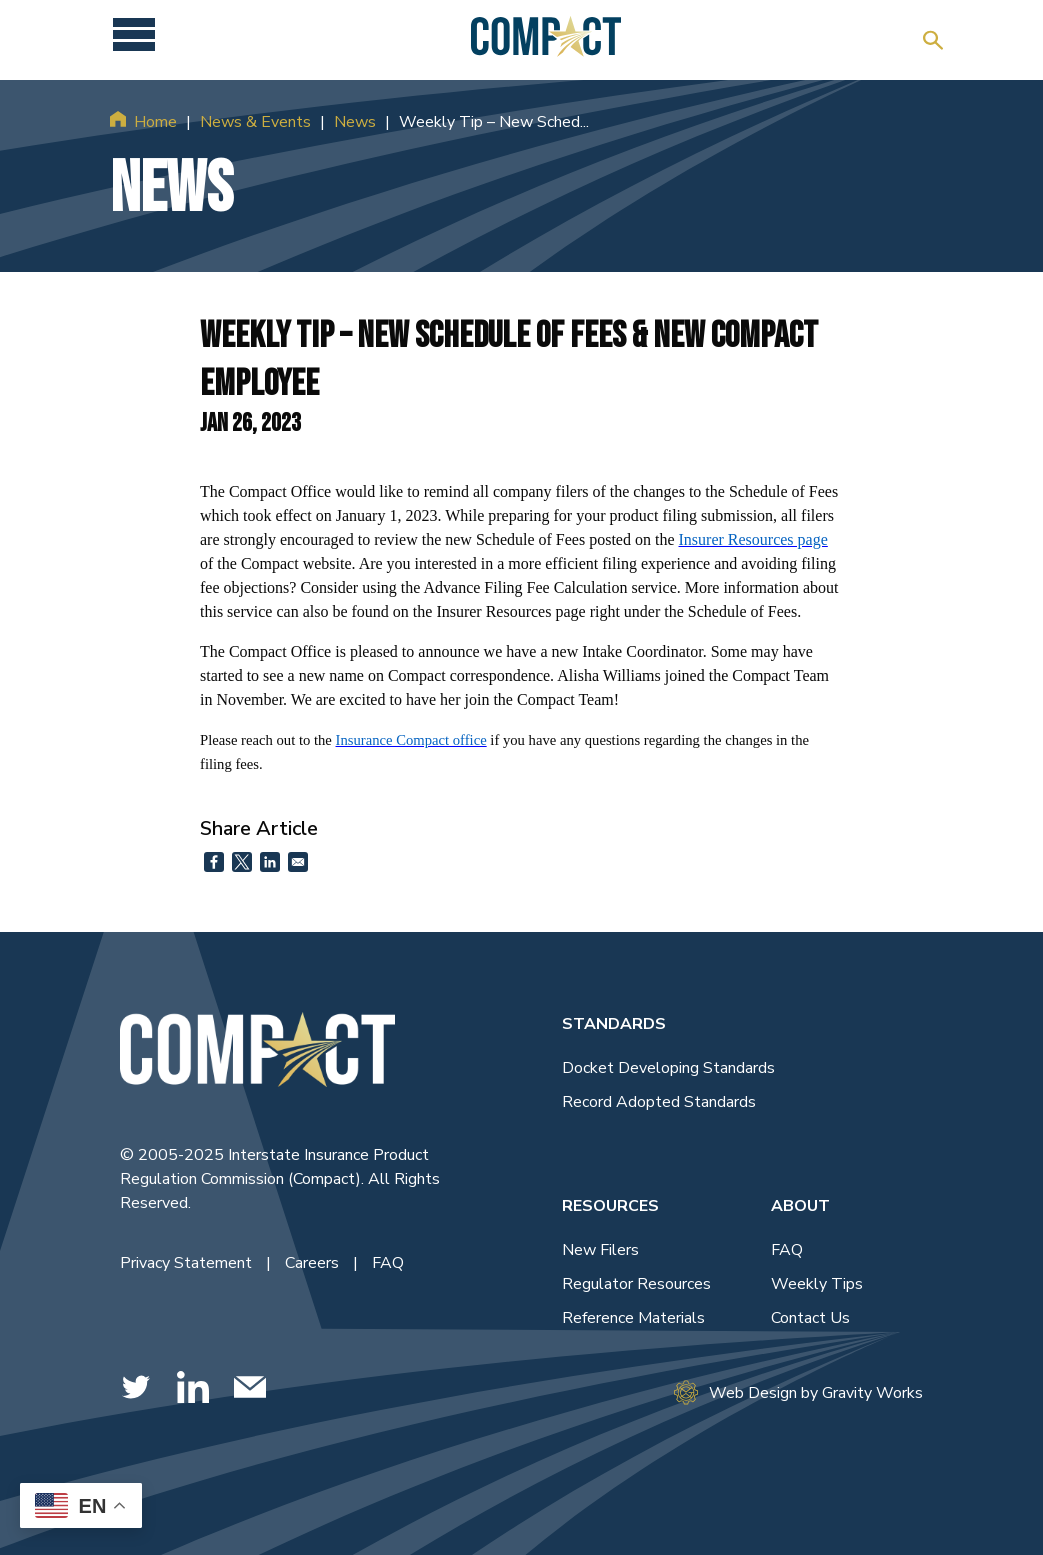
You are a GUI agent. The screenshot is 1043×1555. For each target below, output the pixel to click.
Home (155, 122)
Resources (610, 1206)
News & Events (255, 122)
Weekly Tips (817, 1284)
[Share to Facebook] (214, 862)
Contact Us (810, 1318)
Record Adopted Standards (659, 1102)
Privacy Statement (188, 1263)
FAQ (388, 1263)
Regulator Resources (636, 1284)
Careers (314, 1263)
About (800, 1206)
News (355, 122)
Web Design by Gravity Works (798, 1392)
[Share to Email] (298, 862)
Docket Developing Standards (668, 1068)
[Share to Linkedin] (270, 862)
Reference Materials (633, 1318)
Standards (614, 1024)
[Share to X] (242, 862)
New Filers (600, 1250)
